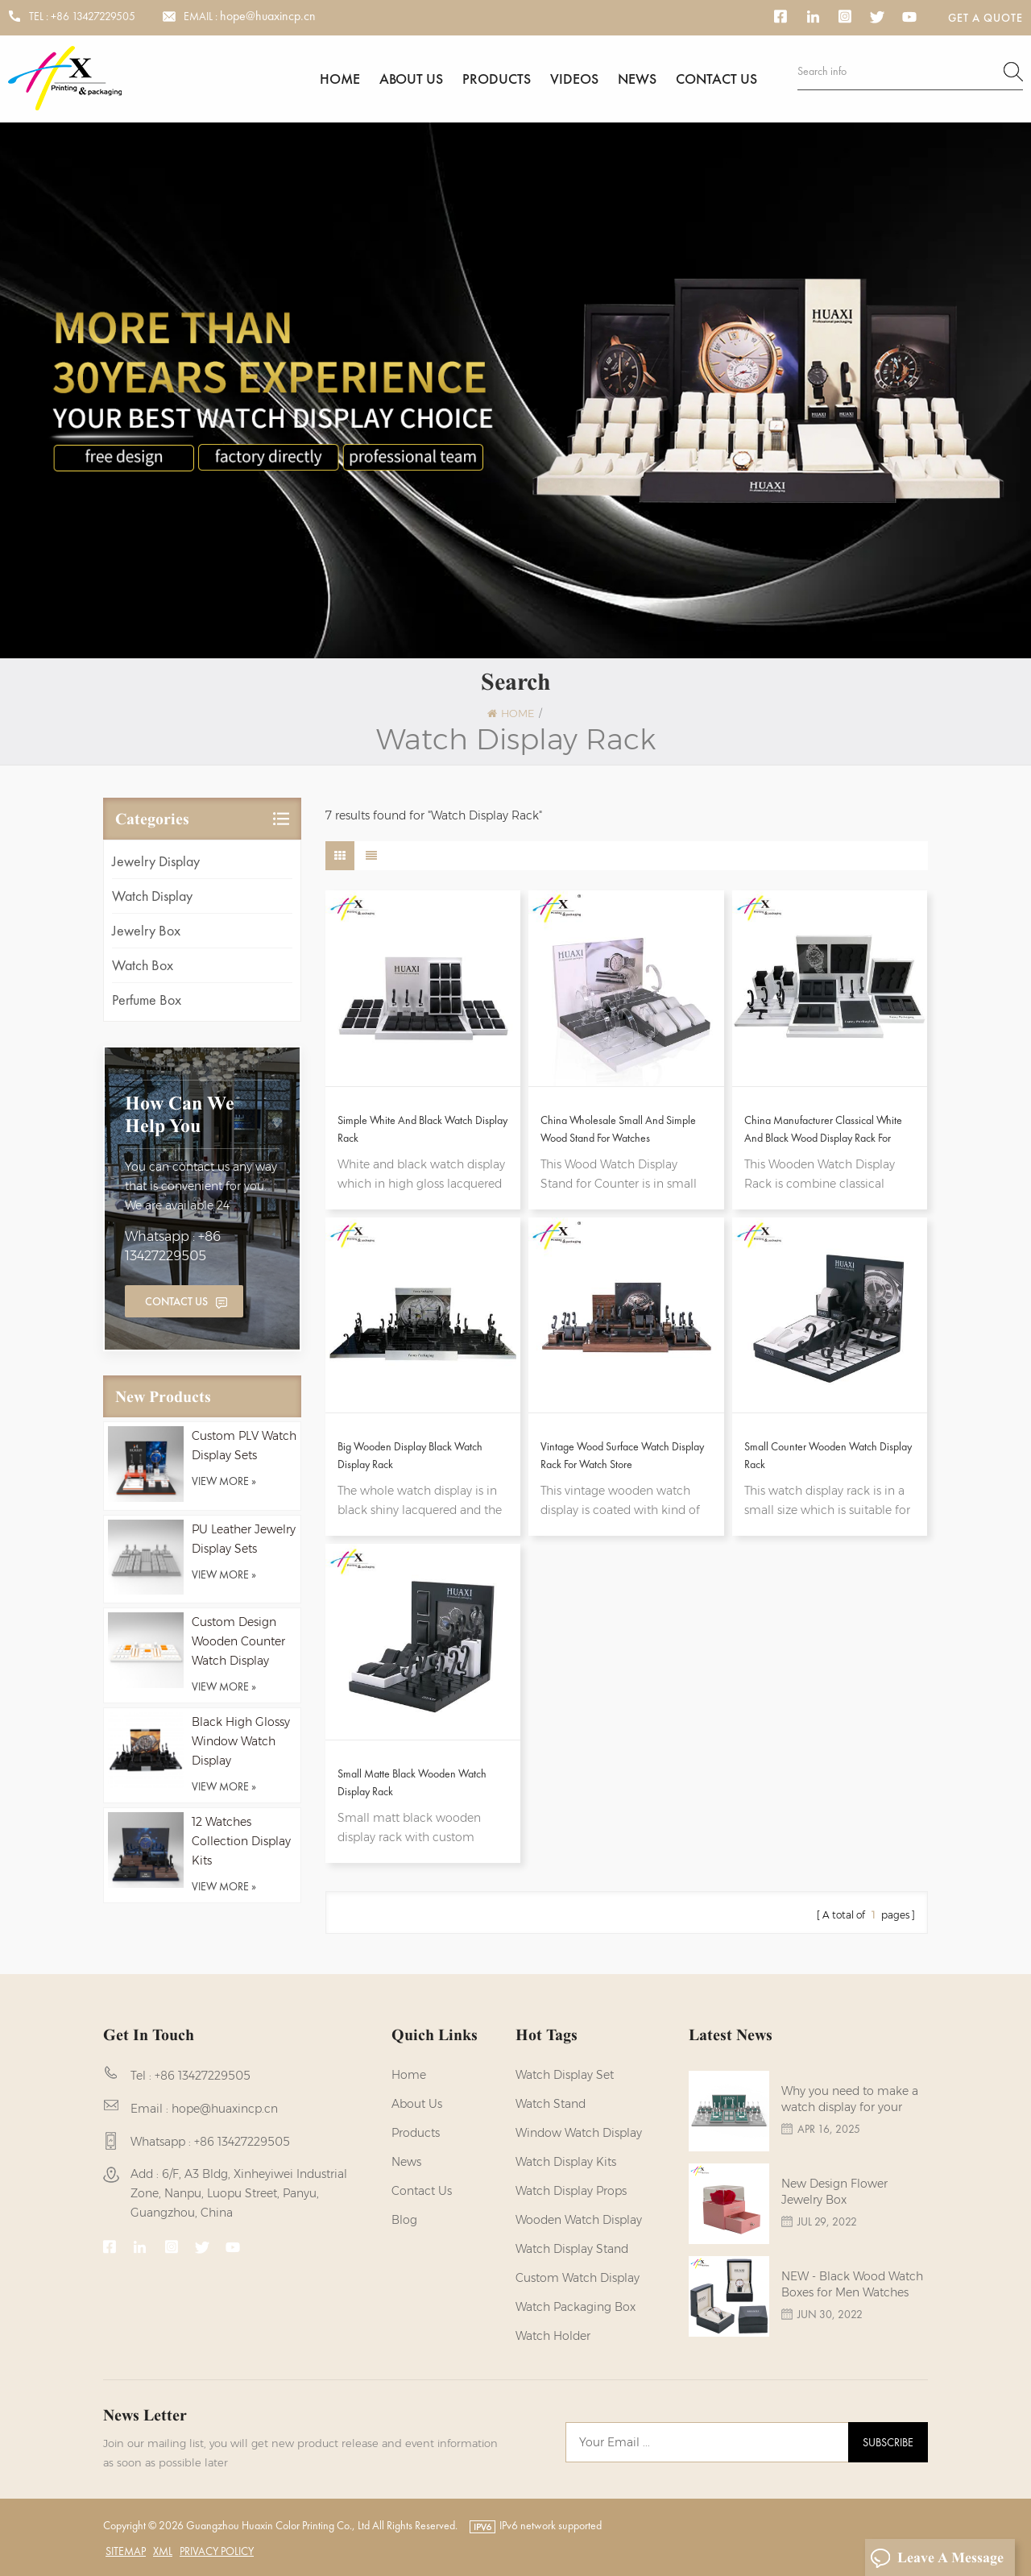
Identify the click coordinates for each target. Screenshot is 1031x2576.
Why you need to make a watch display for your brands (849, 2099)
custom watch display (578, 2278)
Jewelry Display (156, 861)
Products (496, 78)
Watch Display (152, 895)
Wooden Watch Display (579, 2220)
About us (411, 78)
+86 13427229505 (93, 16)
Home (340, 78)
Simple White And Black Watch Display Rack (422, 1129)
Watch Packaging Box (576, 2307)
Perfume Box (146, 999)
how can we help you (179, 1114)
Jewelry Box (146, 930)
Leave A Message (937, 2558)
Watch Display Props (571, 2191)
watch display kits (566, 2162)
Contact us (716, 78)
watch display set (565, 2075)
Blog (404, 2220)
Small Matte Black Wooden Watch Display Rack (412, 1782)
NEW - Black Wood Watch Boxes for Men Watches (852, 2284)
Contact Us (176, 1301)
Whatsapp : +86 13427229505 (173, 1246)
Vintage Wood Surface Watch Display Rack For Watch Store (622, 1455)
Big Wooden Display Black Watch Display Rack (409, 1455)
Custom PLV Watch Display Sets (244, 1445)
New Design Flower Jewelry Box (834, 2191)
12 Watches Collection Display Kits (241, 1841)
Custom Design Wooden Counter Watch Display (238, 1641)
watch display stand (572, 2249)
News (637, 78)
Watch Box (142, 965)
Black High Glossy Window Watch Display (241, 1741)
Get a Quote (985, 17)
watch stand (551, 2104)
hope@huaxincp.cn (268, 16)
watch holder (553, 2336)
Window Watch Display (579, 2133)
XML (162, 2551)
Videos (574, 78)
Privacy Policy (217, 2551)
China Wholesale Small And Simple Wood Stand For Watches (618, 1129)
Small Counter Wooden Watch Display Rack (828, 1455)
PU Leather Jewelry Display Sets (244, 1539)
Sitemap (126, 2551)
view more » (224, 1481)
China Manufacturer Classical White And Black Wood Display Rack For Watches (823, 1130)
